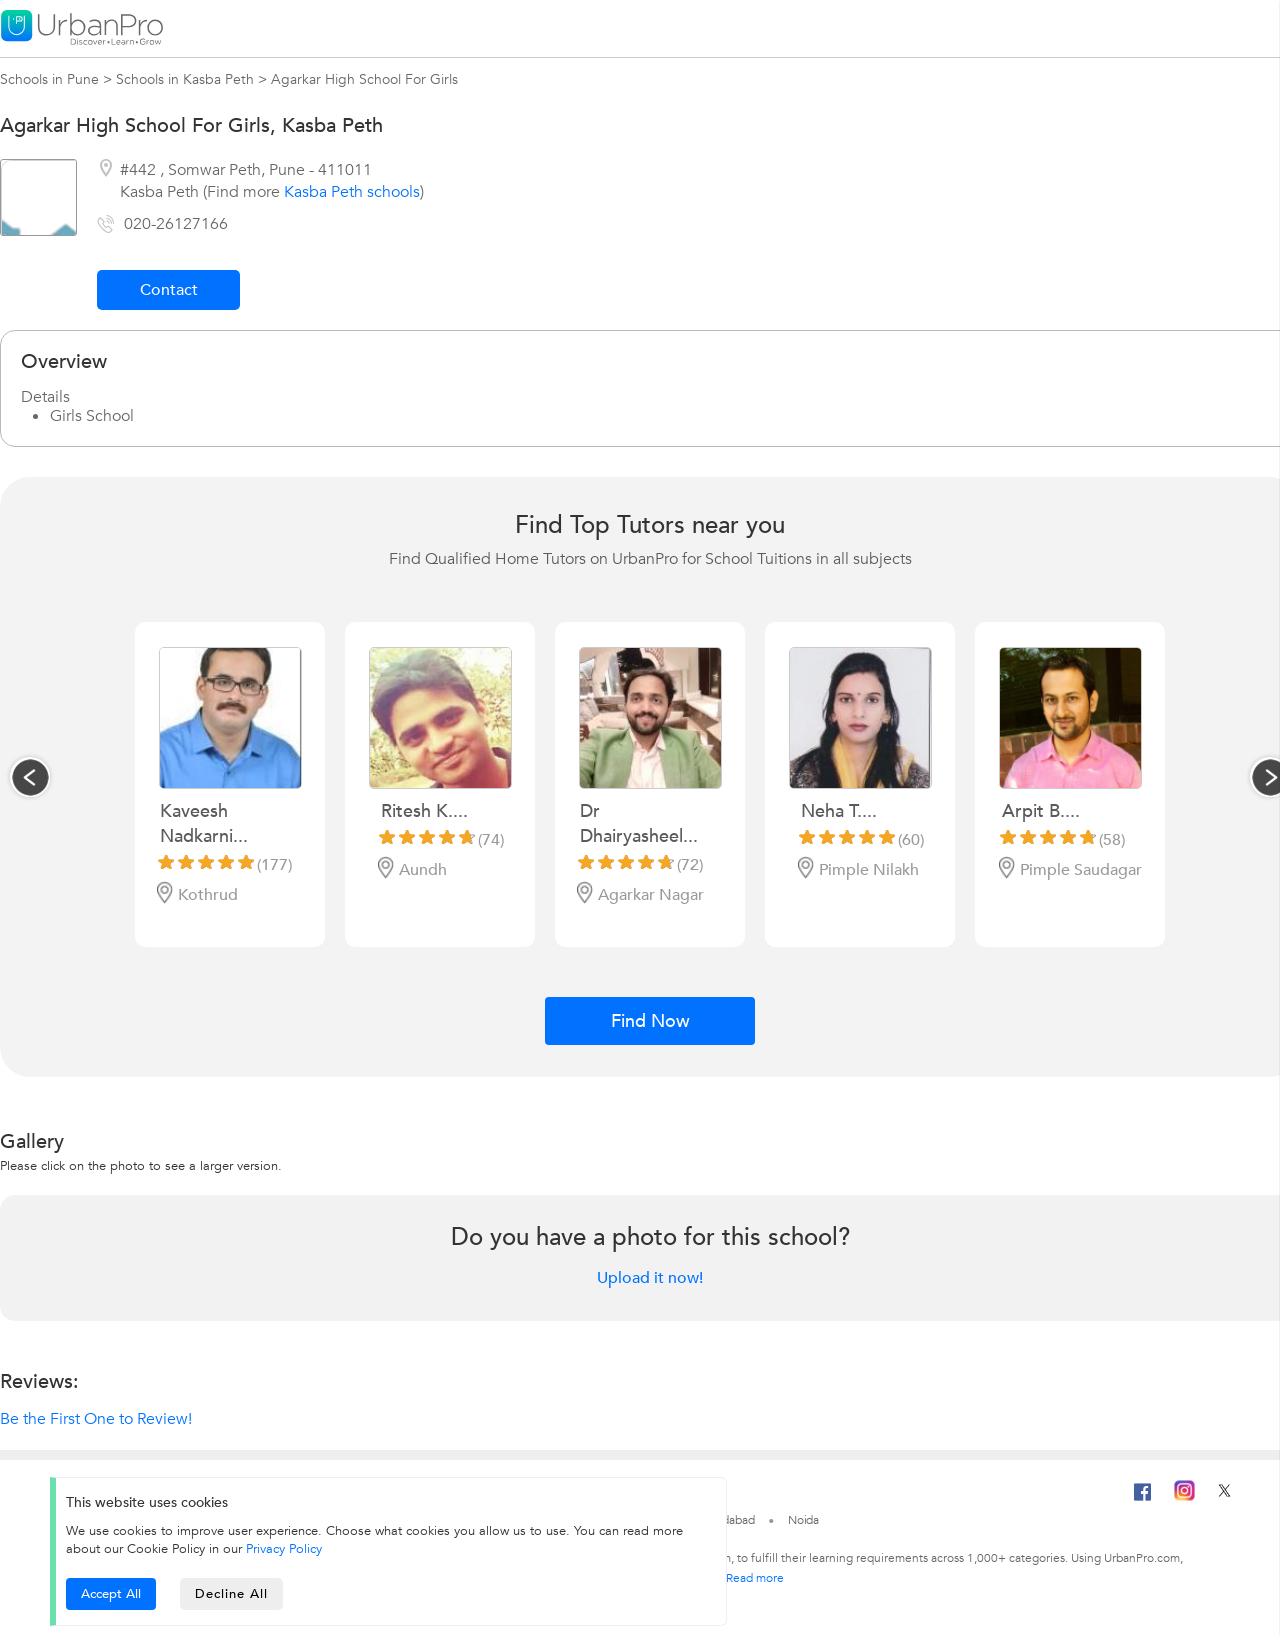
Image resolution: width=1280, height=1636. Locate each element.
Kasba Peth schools (352, 192)
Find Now (650, 1021)
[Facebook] (1143, 1500)
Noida (804, 1520)
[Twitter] (1224, 1497)
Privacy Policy (284, 1549)
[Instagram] (1184, 1497)
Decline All (231, 1594)
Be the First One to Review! (96, 1419)
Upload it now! (650, 1278)
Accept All (111, 1594)
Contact (169, 290)
